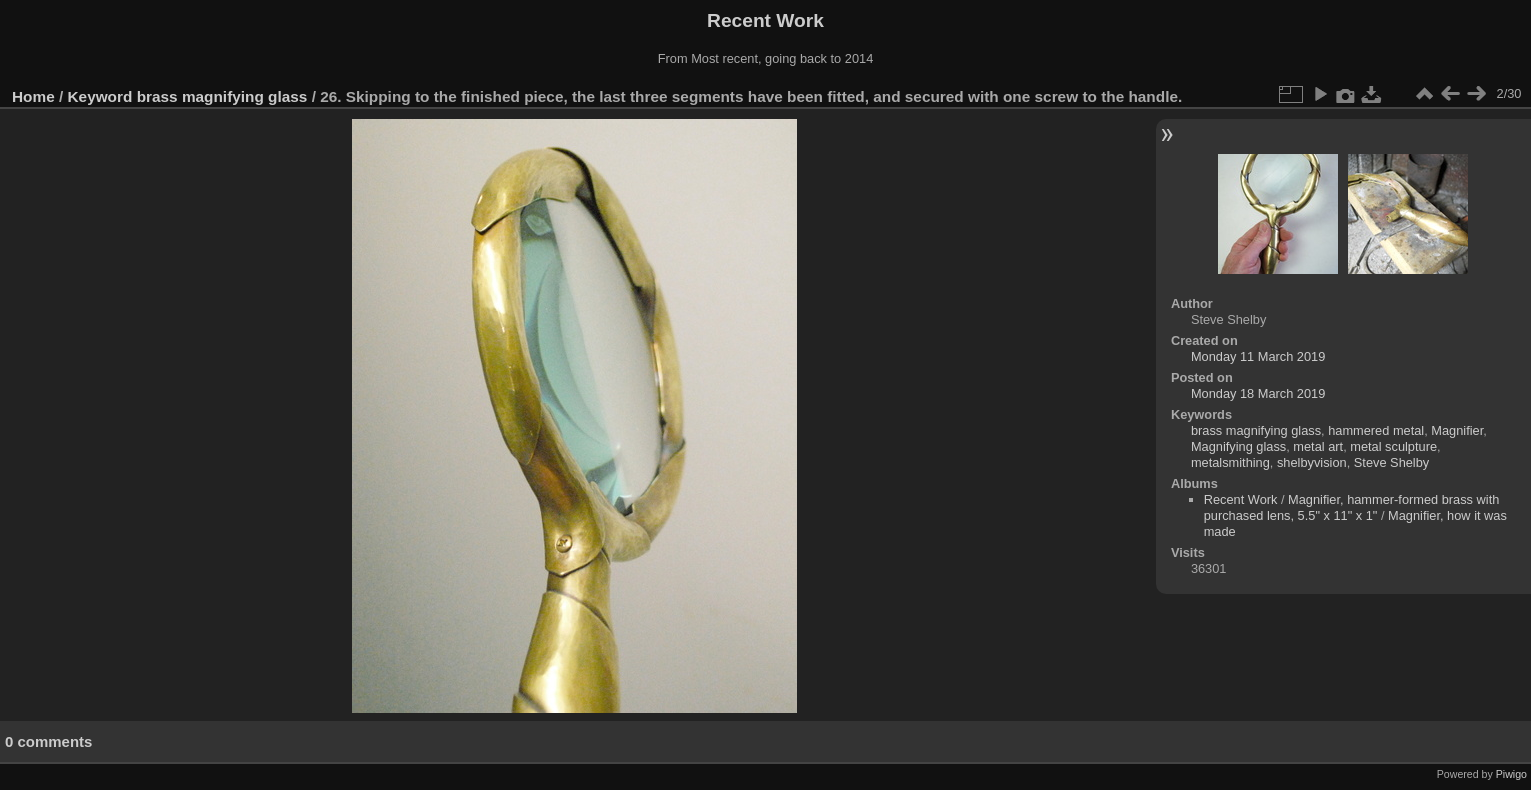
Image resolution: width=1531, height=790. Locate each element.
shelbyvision (1312, 462)
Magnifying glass (1238, 446)
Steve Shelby (1391, 462)
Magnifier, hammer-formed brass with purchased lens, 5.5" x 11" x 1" (1352, 507)
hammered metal (1376, 430)
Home (33, 96)
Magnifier (1457, 430)
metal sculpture (1393, 446)
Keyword (100, 96)
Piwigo (1511, 774)
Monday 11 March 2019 (1258, 356)
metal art (1318, 446)
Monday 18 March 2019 (1258, 393)
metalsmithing (1230, 462)
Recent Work (1241, 499)
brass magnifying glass (222, 96)
